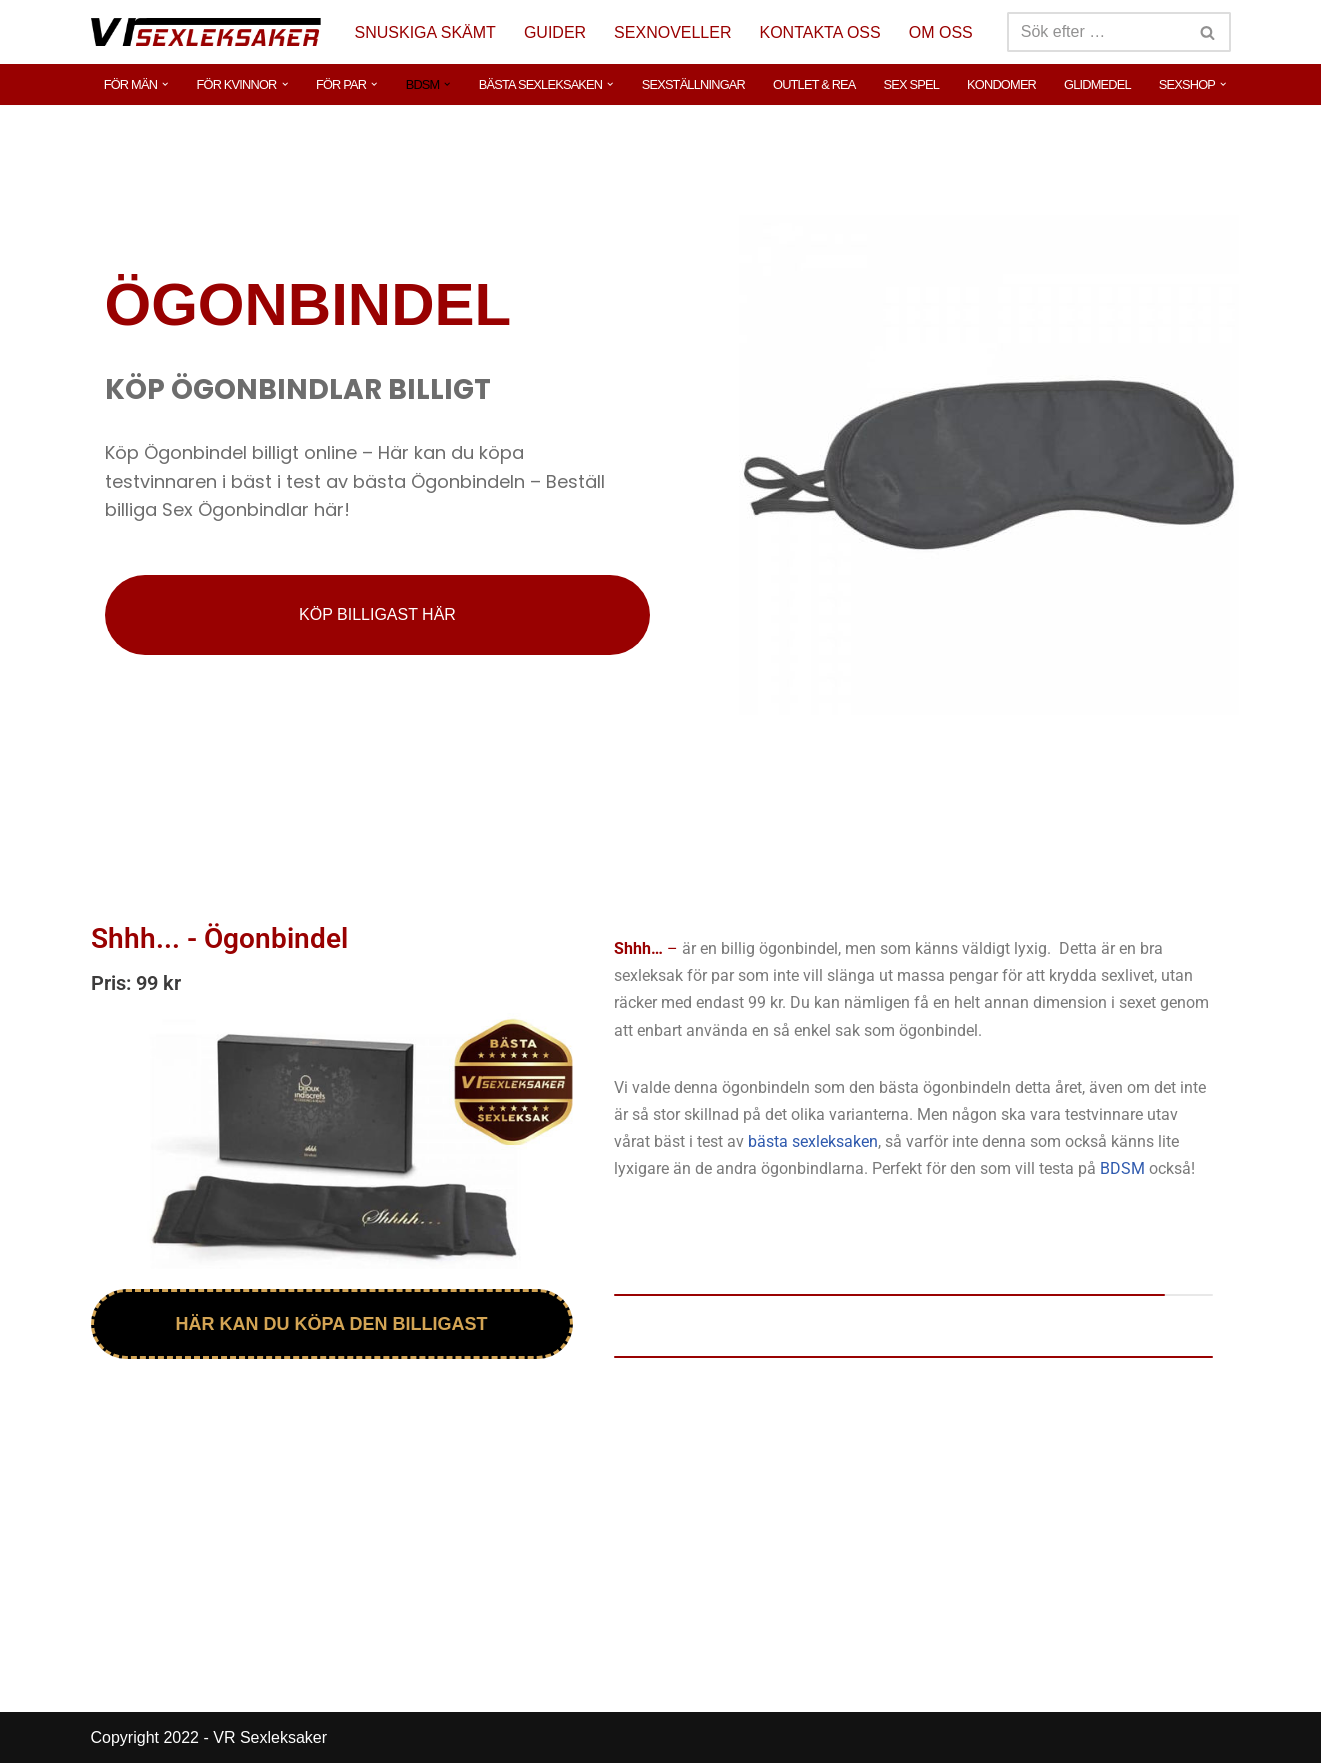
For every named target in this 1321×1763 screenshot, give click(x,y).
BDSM (1122, 1168)
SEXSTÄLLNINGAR (693, 84)
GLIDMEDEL (1097, 84)
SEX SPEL (912, 84)
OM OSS (941, 32)
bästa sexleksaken (813, 1141)
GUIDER (555, 32)
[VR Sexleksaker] (206, 31)
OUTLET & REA (814, 84)
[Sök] (1096, 32)
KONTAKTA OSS (820, 32)
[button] (165, 84)
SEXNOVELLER (672, 32)
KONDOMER (1001, 84)
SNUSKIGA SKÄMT (425, 32)
